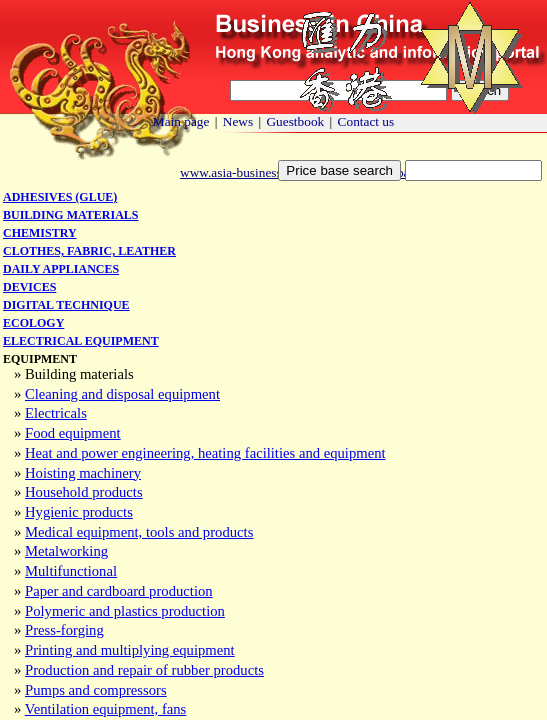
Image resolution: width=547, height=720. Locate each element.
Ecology (33, 323)
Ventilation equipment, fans (106, 709)
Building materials (70, 215)
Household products (84, 492)
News (238, 121)
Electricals (56, 413)
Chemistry (40, 233)
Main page (181, 121)
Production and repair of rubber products (144, 670)
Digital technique (66, 305)
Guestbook (295, 121)
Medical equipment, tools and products (139, 532)
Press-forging (64, 630)
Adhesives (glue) (60, 197)
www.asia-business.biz (240, 172)
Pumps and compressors (96, 690)
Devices (29, 287)
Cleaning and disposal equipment (122, 394)
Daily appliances (61, 269)
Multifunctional (71, 571)
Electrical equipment (81, 341)
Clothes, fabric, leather (89, 251)
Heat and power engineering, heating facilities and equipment (205, 453)
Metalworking (66, 551)
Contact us (366, 121)
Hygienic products (79, 512)
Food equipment (73, 433)
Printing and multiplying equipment (130, 650)
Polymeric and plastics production (125, 611)
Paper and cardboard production (119, 591)
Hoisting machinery (83, 473)
